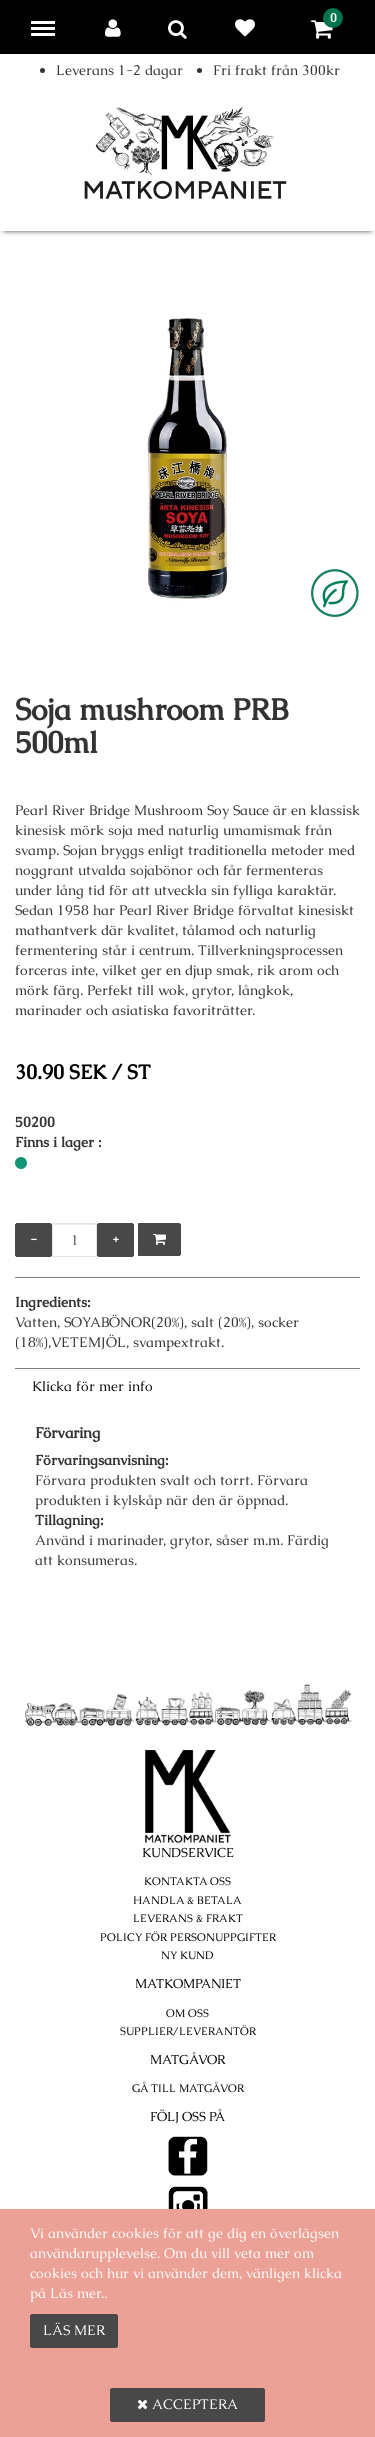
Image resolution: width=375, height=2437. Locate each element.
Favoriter (249, 28)
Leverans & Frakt (188, 1918)
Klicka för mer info (92, 1386)
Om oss (187, 2013)
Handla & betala (187, 1900)
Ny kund (187, 1955)
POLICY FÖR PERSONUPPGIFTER (188, 1937)
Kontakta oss (187, 1881)
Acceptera (187, 2404)
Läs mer (74, 2330)
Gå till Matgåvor (188, 2088)
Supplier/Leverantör (188, 2031)
